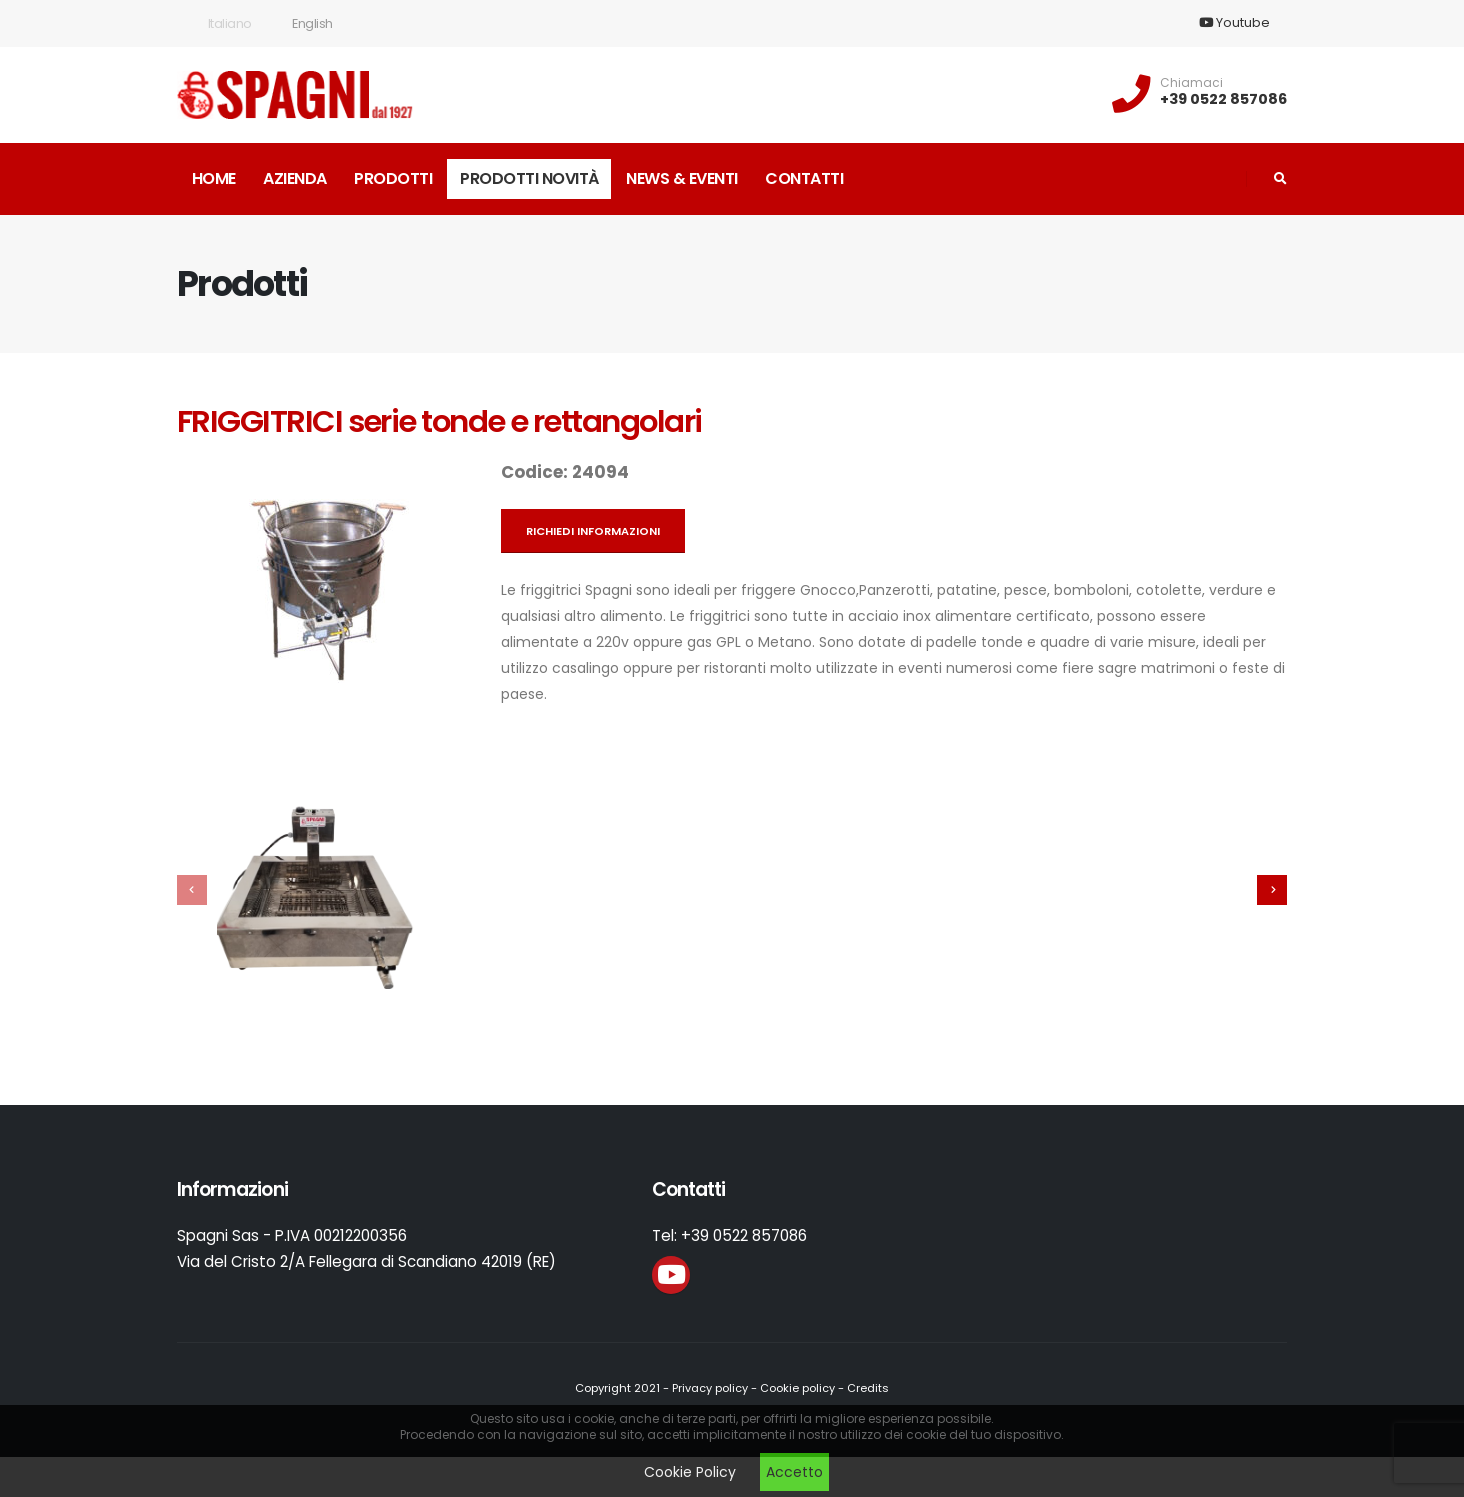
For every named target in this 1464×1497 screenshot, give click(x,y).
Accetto (794, 1472)
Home (214, 178)
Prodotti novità (529, 178)
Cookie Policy (690, 1472)
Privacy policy (710, 1388)
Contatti (804, 178)
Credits (868, 1388)
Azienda (295, 178)
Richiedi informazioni (593, 531)
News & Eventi (682, 178)
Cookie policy (797, 1388)
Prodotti (393, 178)
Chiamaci (1191, 83)
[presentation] (192, 890)
